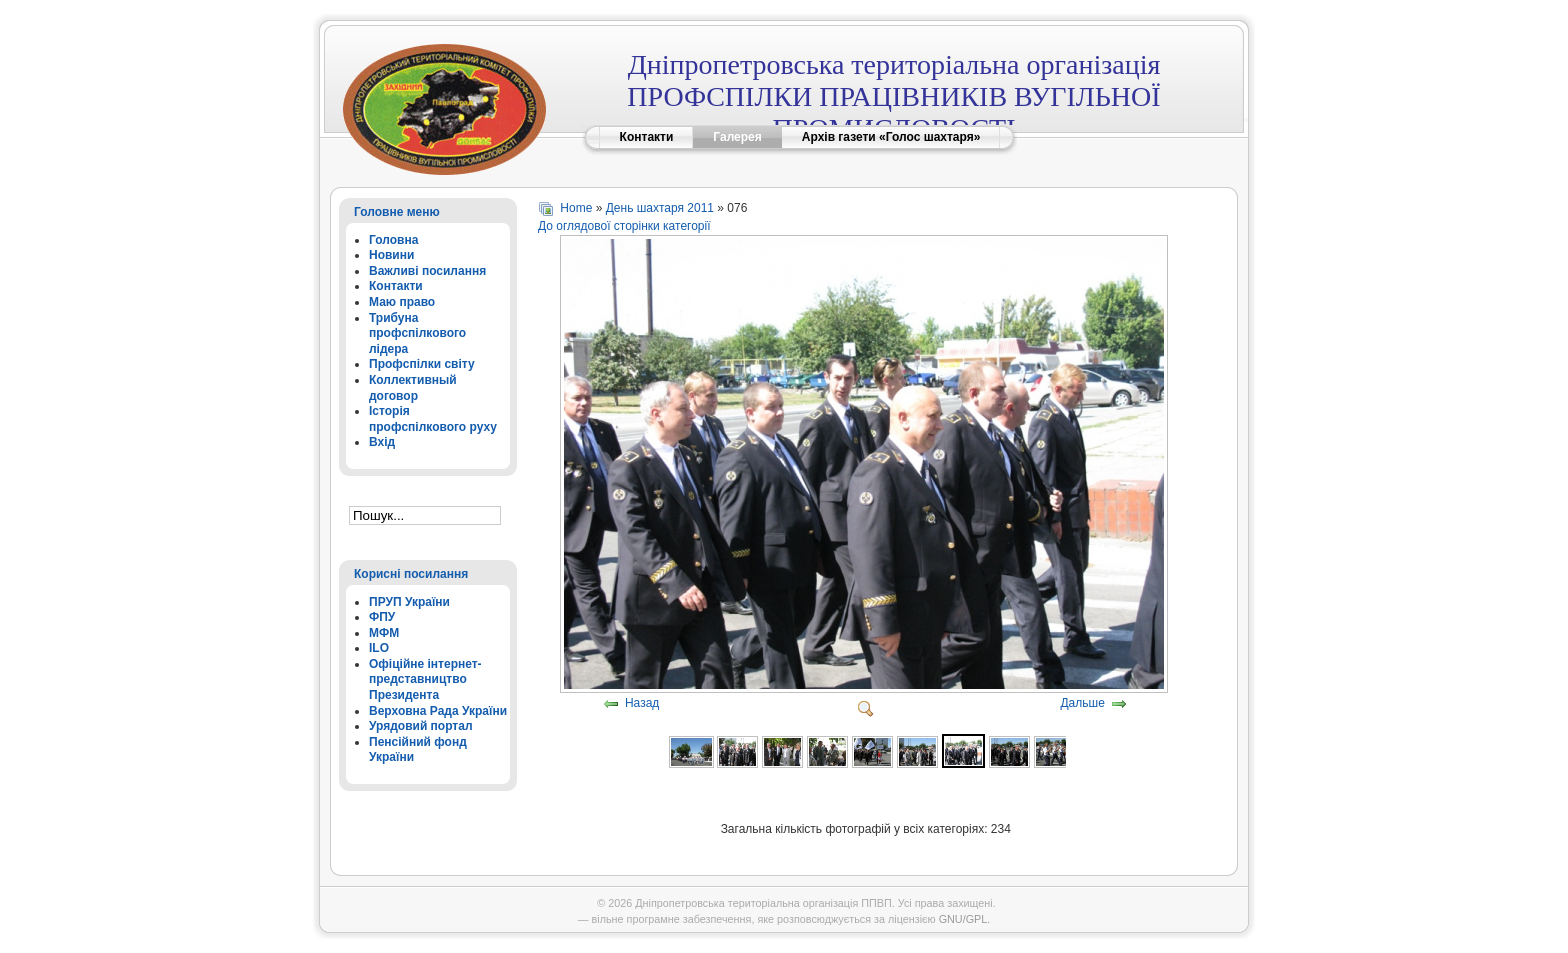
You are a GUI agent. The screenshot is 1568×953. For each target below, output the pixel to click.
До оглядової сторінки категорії (624, 226)
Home (576, 208)
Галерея (737, 137)
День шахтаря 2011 (660, 208)
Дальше (1082, 704)
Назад (642, 704)
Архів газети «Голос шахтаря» (891, 137)
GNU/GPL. (965, 919)
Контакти (647, 137)
